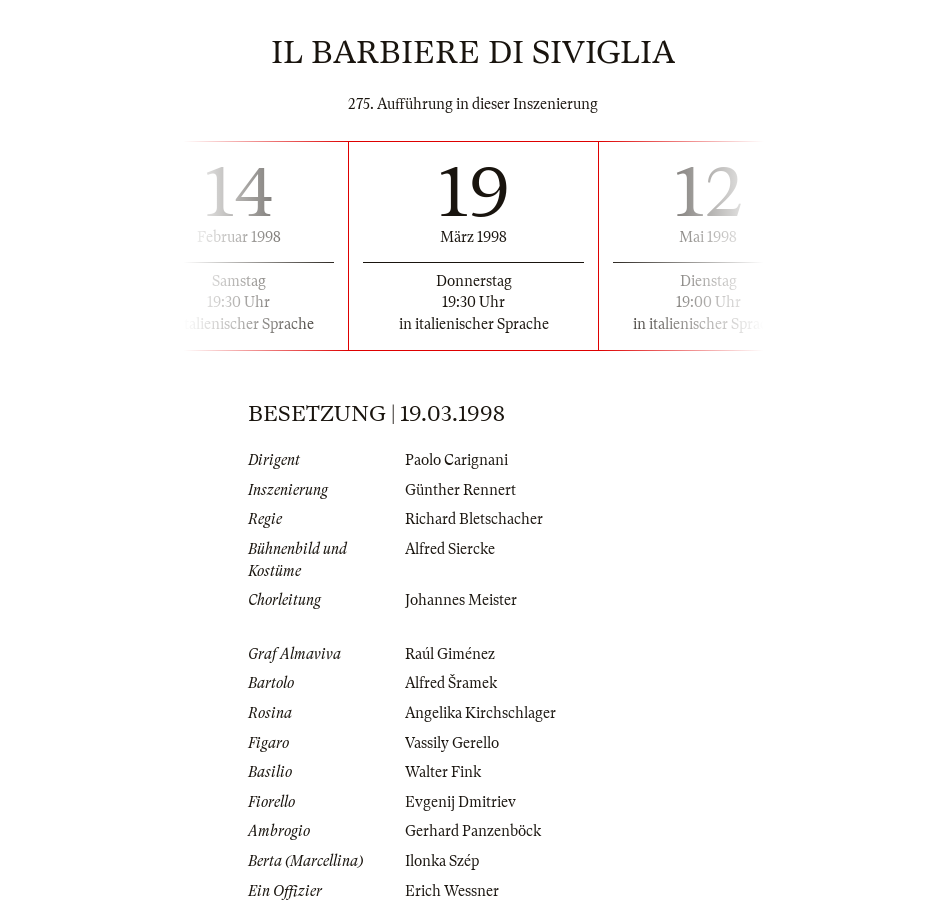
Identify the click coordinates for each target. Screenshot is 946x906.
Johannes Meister (461, 600)
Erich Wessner (452, 891)
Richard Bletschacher (474, 519)
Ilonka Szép (442, 861)
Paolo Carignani (456, 460)
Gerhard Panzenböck (473, 831)
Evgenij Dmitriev (460, 802)
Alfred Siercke (450, 549)
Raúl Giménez (450, 654)
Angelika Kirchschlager (480, 713)
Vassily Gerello (452, 743)
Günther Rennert (460, 490)
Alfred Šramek (451, 683)
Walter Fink (443, 772)
